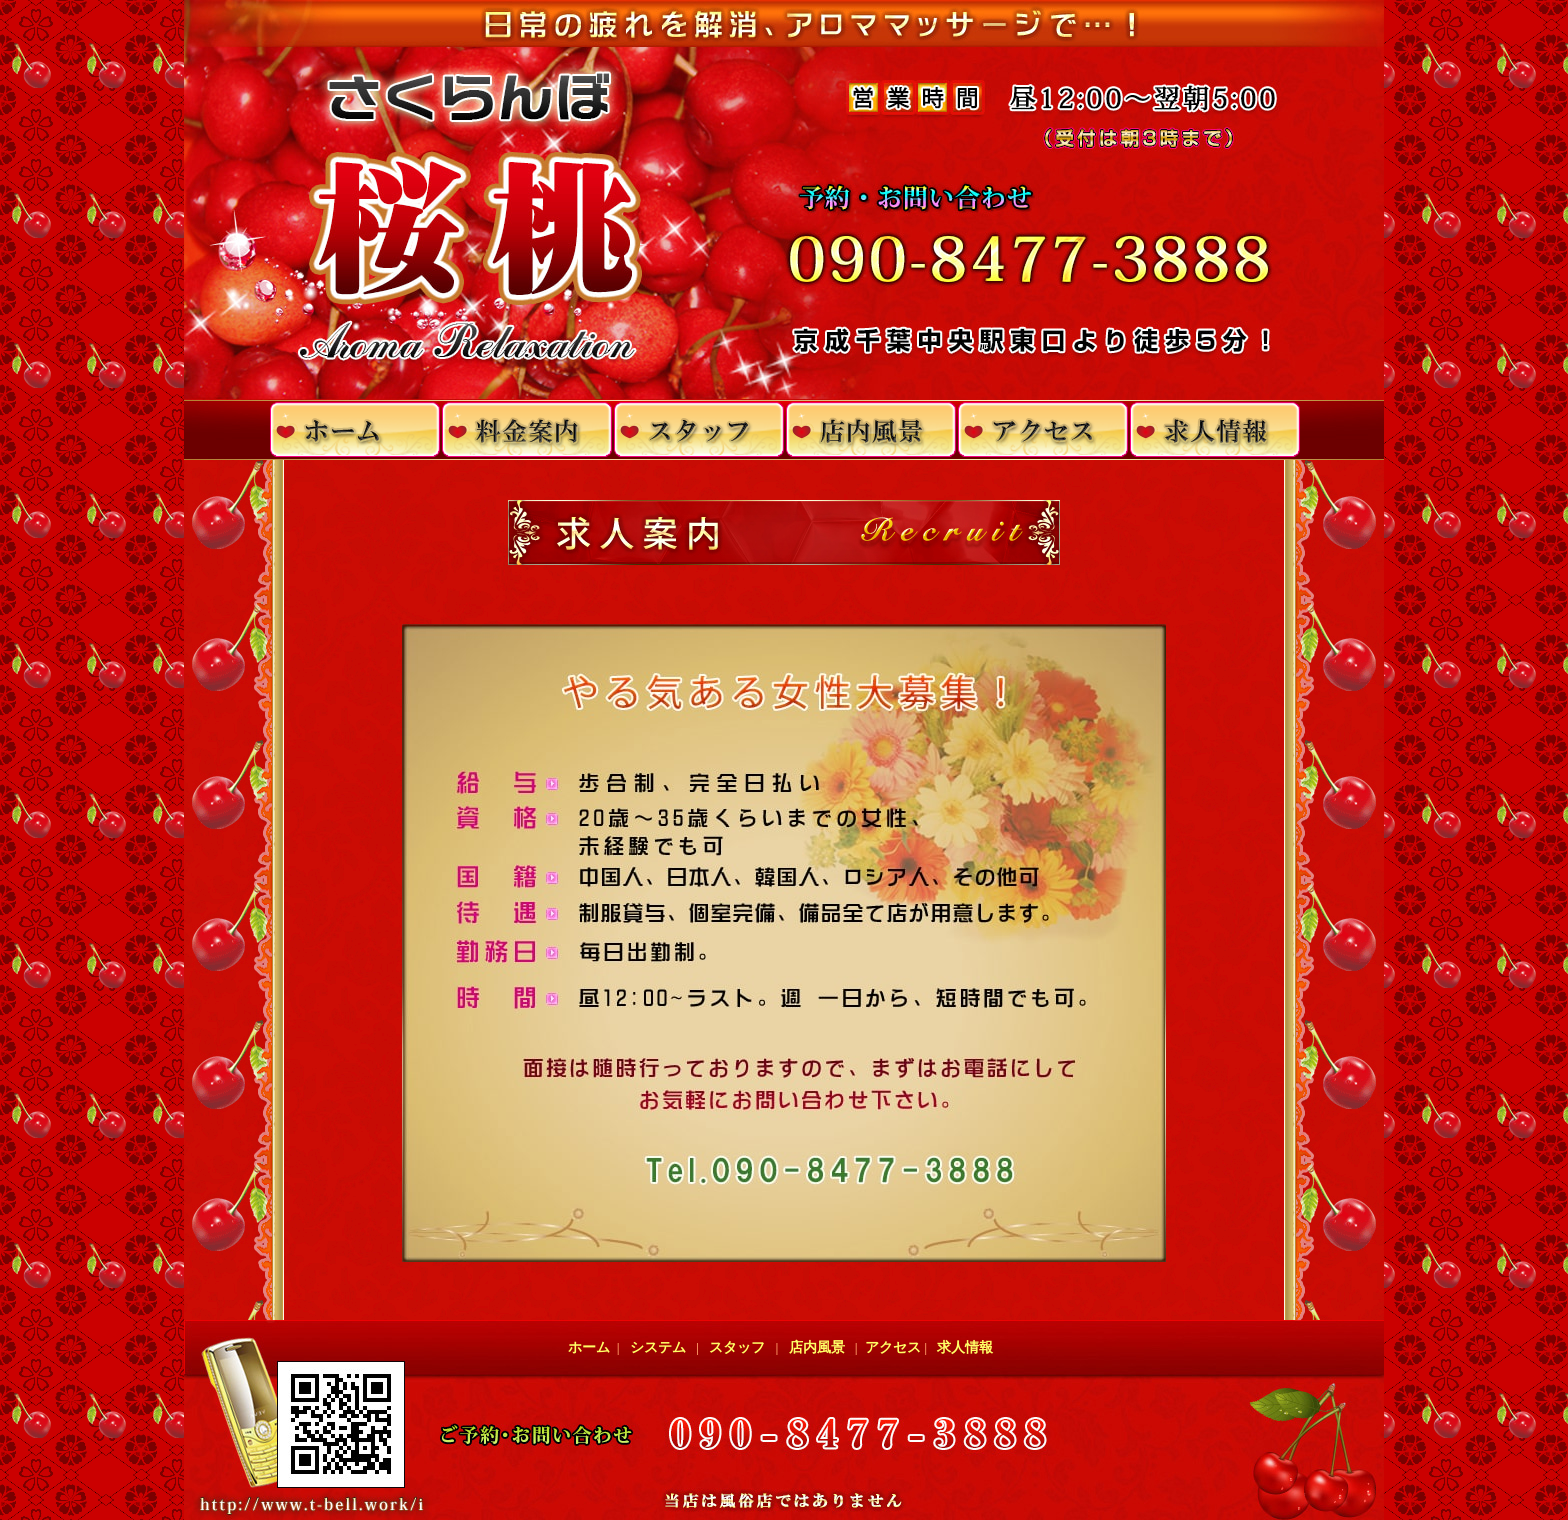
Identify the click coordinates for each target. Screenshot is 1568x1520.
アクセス (891, 1347)
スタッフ (737, 1347)
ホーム (592, 1347)
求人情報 (965, 1347)
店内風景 (817, 1347)
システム (658, 1347)
